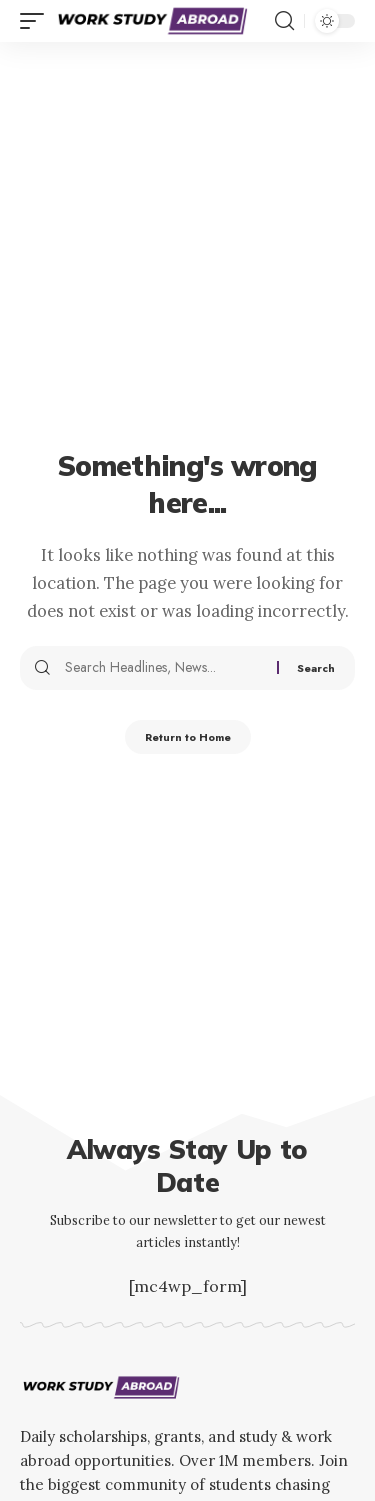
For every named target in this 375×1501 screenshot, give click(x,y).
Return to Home (188, 737)
